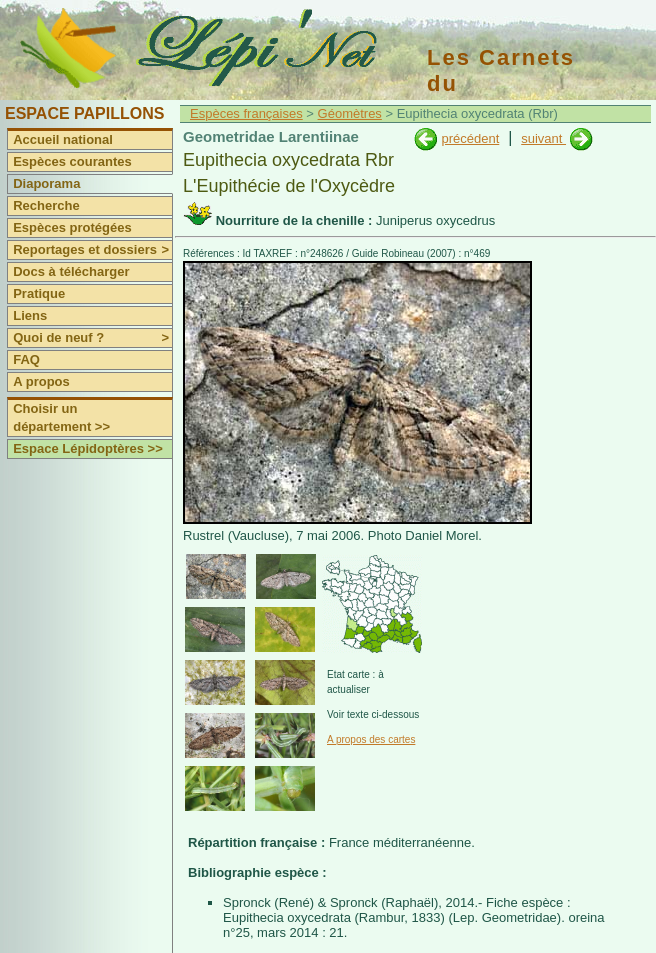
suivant (543, 138)
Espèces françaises (246, 113)
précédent (470, 138)
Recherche (46, 205)
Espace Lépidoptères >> (88, 448)
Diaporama (46, 183)
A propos (41, 381)
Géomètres (350, 113)
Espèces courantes (72, 161)
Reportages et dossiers (92, 250)
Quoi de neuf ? (92, 338)
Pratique (39, 293)
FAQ (26, 359)
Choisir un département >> (61, 417)
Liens (30, 315)
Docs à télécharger (71, 271)
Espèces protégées (72, 227)
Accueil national (63, 139)
